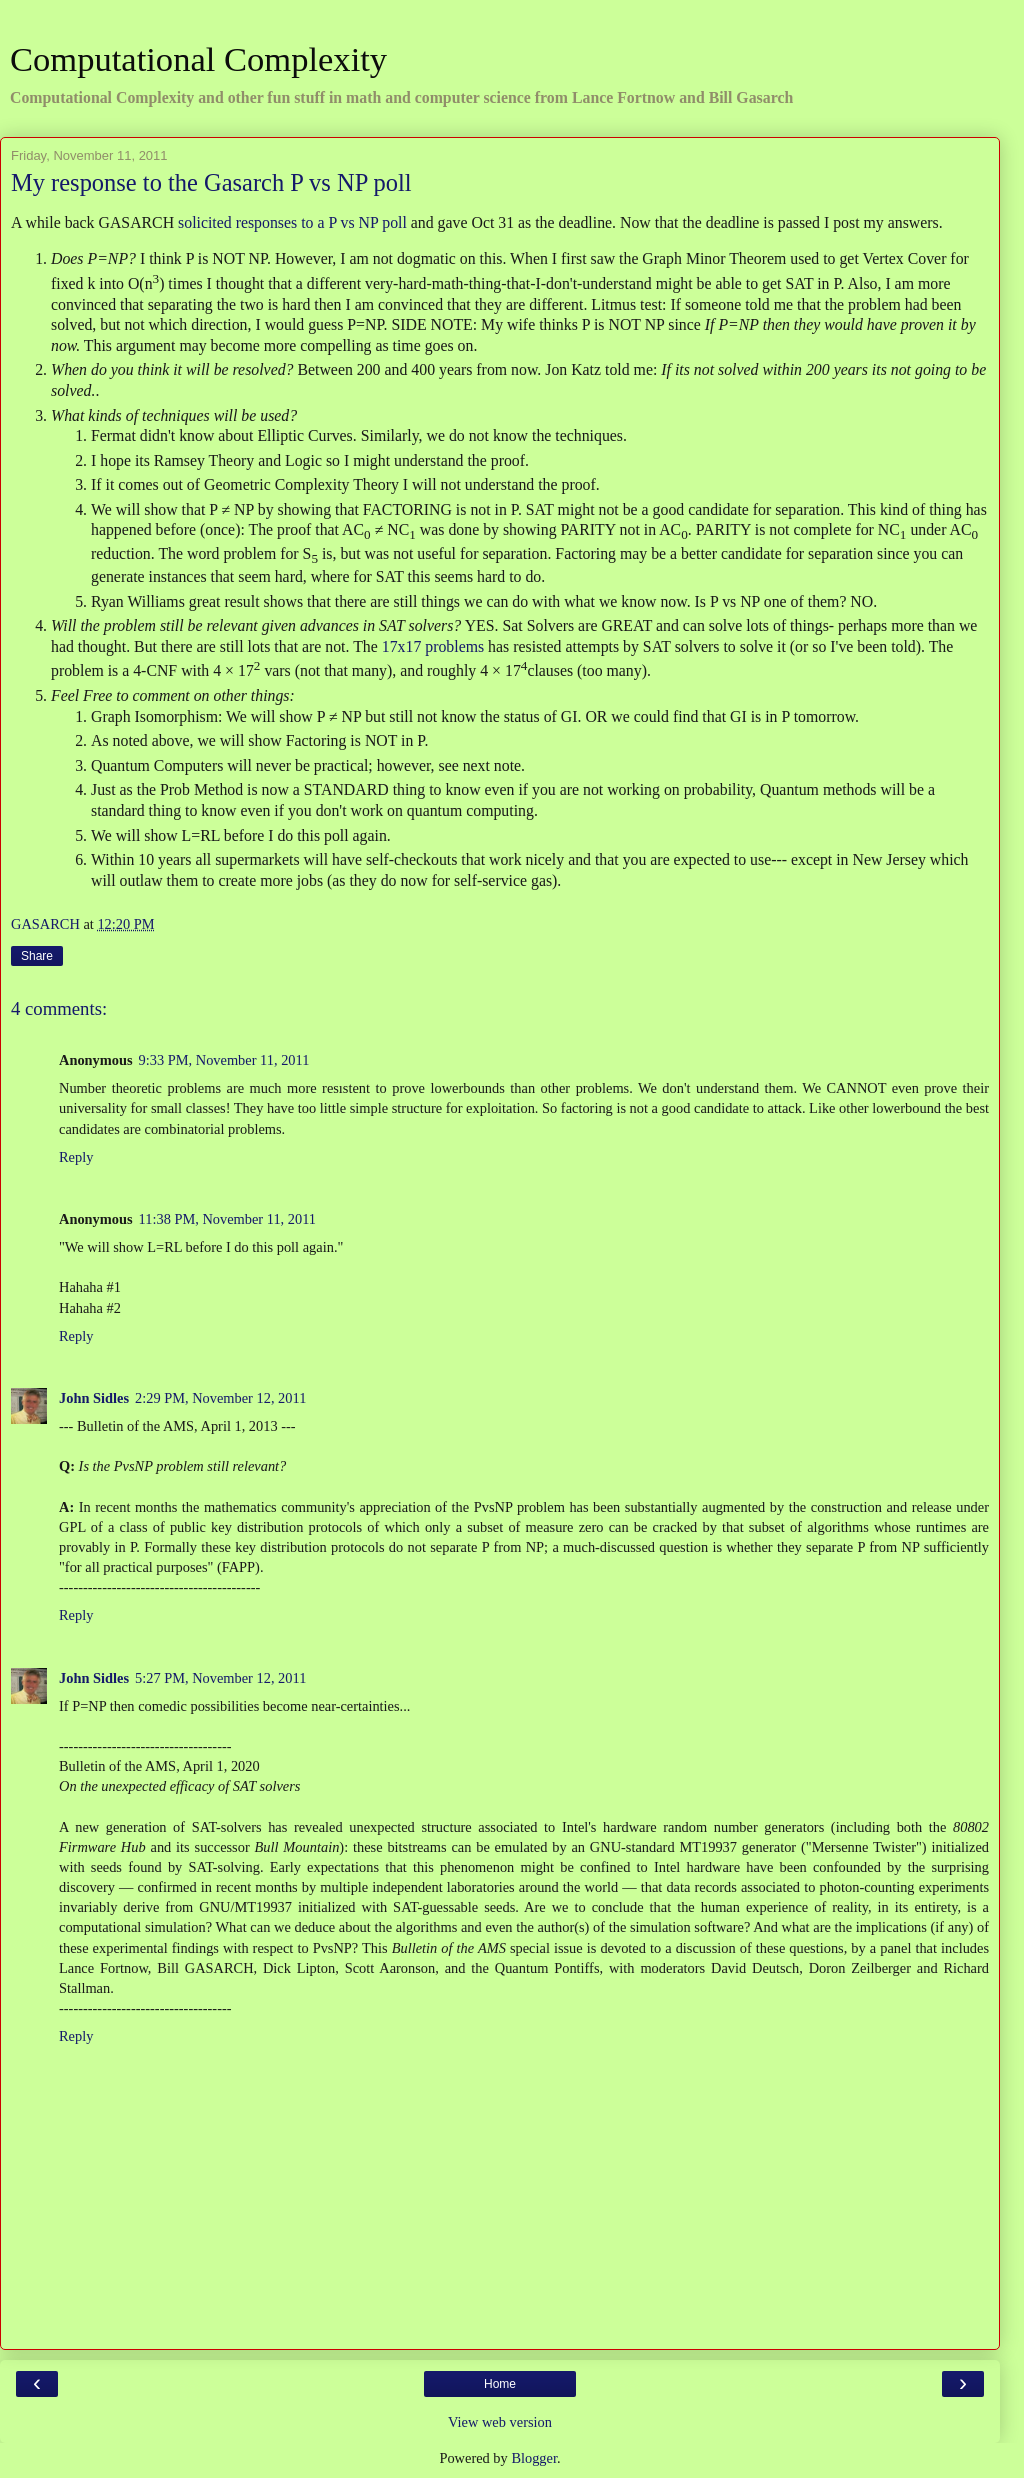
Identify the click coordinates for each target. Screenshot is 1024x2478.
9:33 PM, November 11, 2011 (224, 1060)
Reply (76, 1157)
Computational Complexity (198, 59)
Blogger (534, 2458)
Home (500, 2384)
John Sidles (94, 1398)
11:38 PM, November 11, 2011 (227, 1219)
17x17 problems (433, 646)
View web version (500, 2422)
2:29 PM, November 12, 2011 (220, 1398)
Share (37, 956)
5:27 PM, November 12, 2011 (220, 1678)
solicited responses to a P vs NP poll (292, 222)
